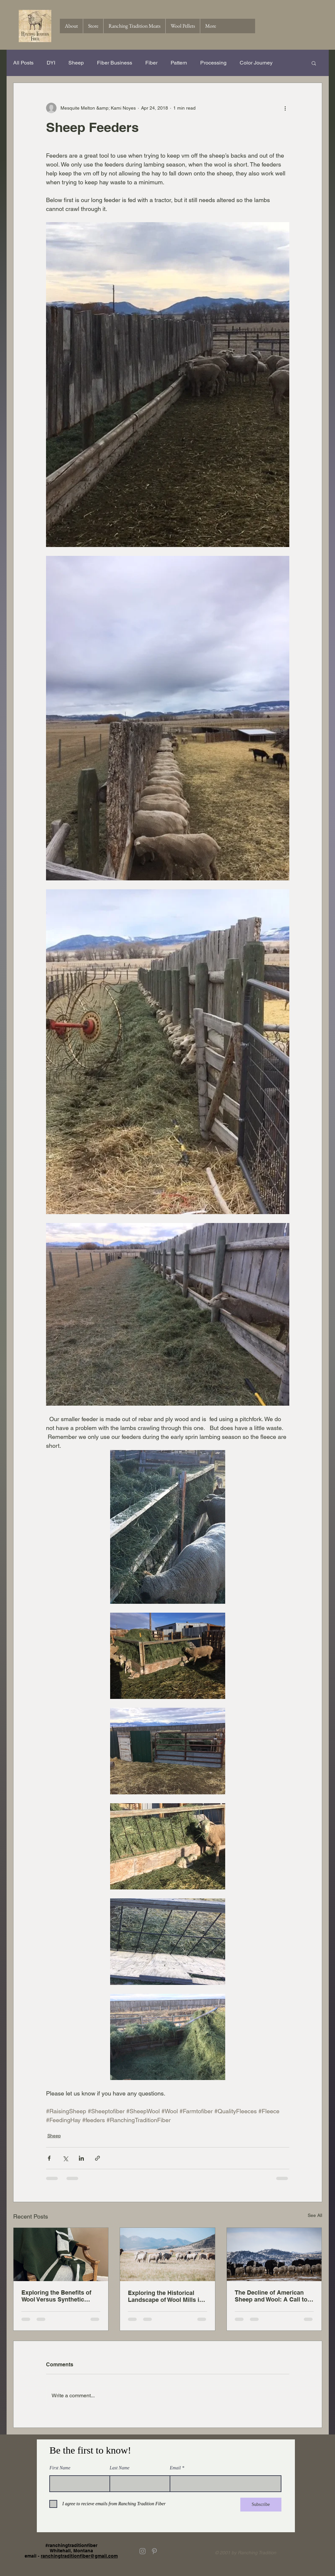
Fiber (151, 63)
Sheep (76, 63)
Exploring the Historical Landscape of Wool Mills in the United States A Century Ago (167, 2296)
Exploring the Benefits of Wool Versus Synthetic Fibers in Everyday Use (56, 2296)
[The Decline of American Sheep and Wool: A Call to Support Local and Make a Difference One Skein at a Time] (274, 2254)
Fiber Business (114, 63)
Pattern (179, 63)
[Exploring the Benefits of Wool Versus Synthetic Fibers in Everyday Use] (60, 2254)
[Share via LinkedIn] (81, 2158)
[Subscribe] (260, 2504)
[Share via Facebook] (49, 2158)
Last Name (120, 2468)
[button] (314, 62)
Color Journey (256, 63)
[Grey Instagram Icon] (142, 2551)
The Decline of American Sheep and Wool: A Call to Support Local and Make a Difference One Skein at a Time (271, 2296)
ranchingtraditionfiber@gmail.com (79, 2556)
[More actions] (285, 108)
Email (175, 2468)
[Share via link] (97, 2158)
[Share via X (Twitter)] (65, 2158)
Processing (213, 63)
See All (315, 2215)
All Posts (23, 63)
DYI (51, 63)
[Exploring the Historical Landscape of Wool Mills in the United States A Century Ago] (167, 2254)
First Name (60, 2468)
